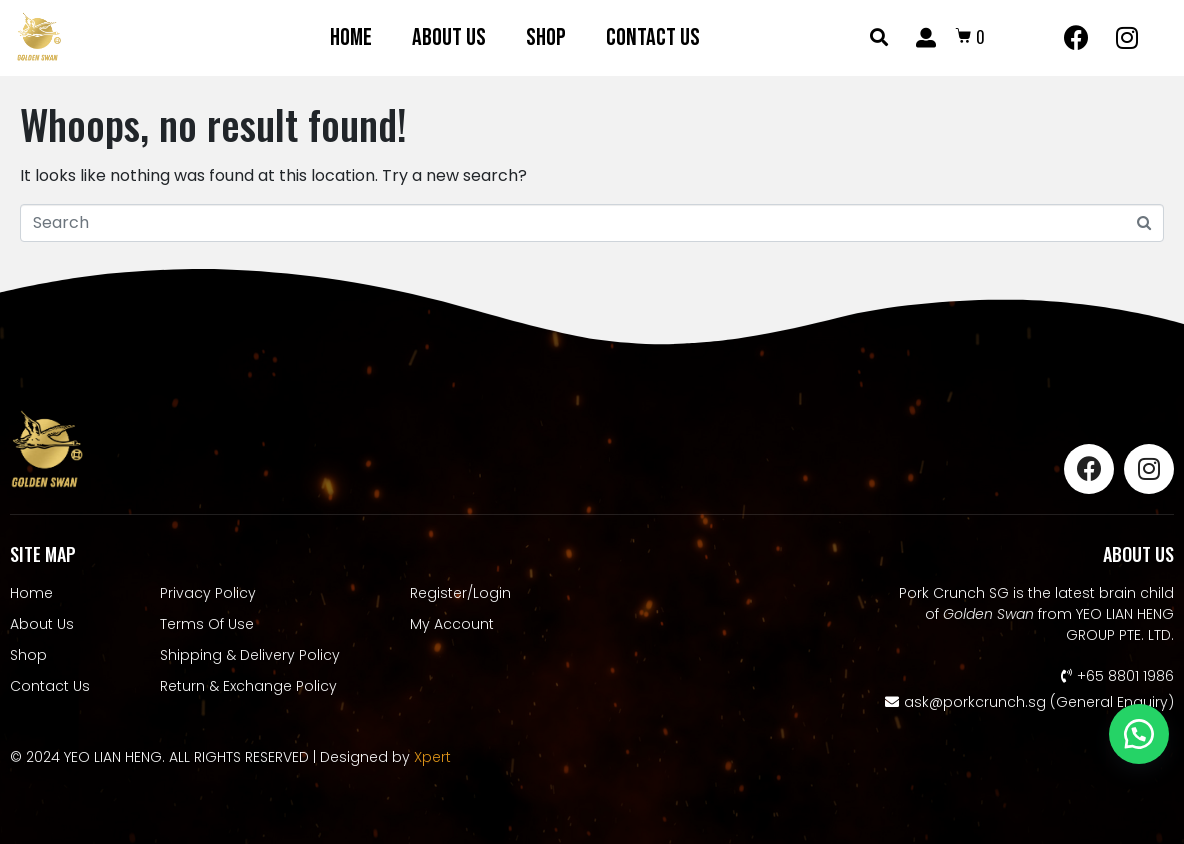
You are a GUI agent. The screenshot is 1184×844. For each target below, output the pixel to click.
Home (351, 37)
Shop (546, 37)
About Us (449, 37)
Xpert (432, 757)
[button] (1139, 734)
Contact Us (653, 37)
